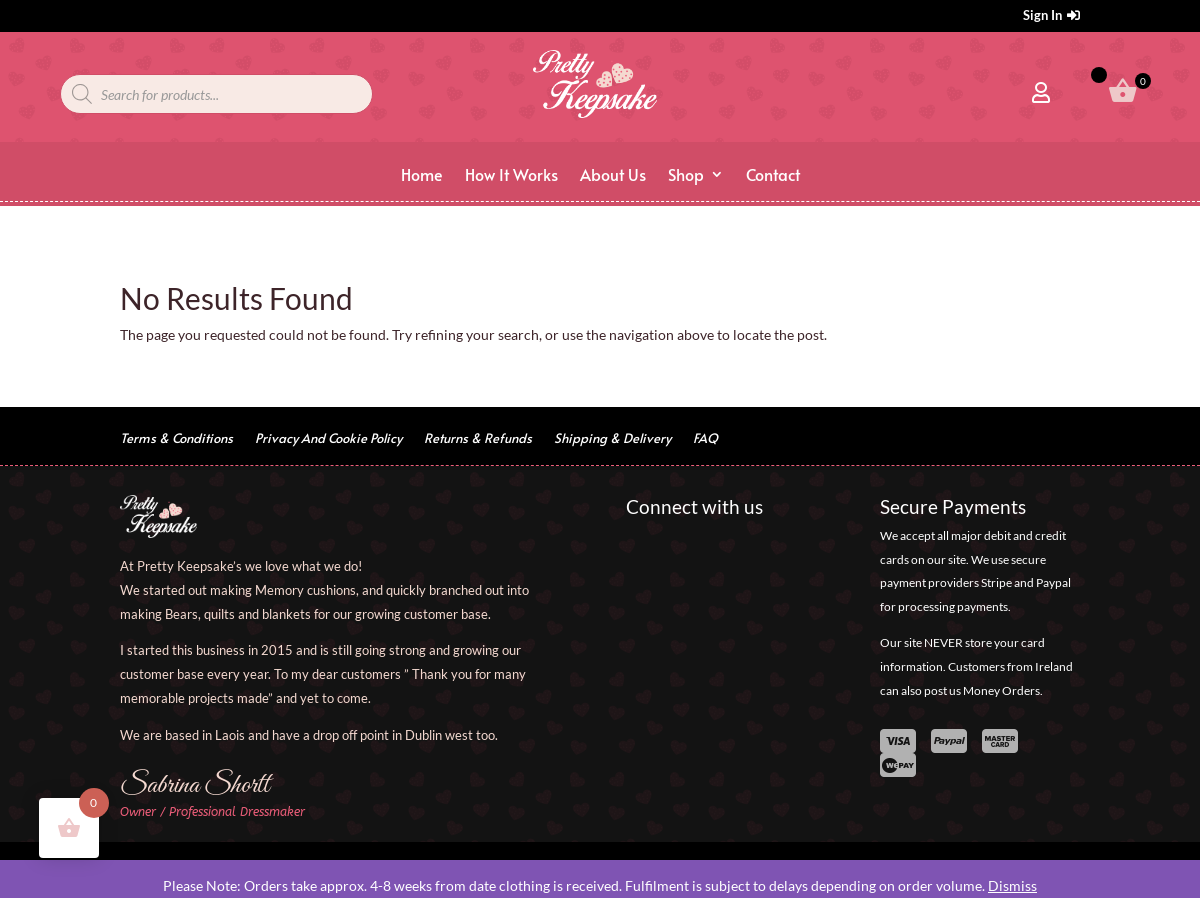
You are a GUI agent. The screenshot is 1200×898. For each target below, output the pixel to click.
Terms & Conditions (176, 439)
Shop (686, 176)
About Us (613, 176)
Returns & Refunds (478, 439)
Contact (773, 176)
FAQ (705, 439)
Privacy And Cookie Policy (328, 439)
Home (422, 176)
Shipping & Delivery (612, 439)
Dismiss (1012, 885)
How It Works (511, 176)
